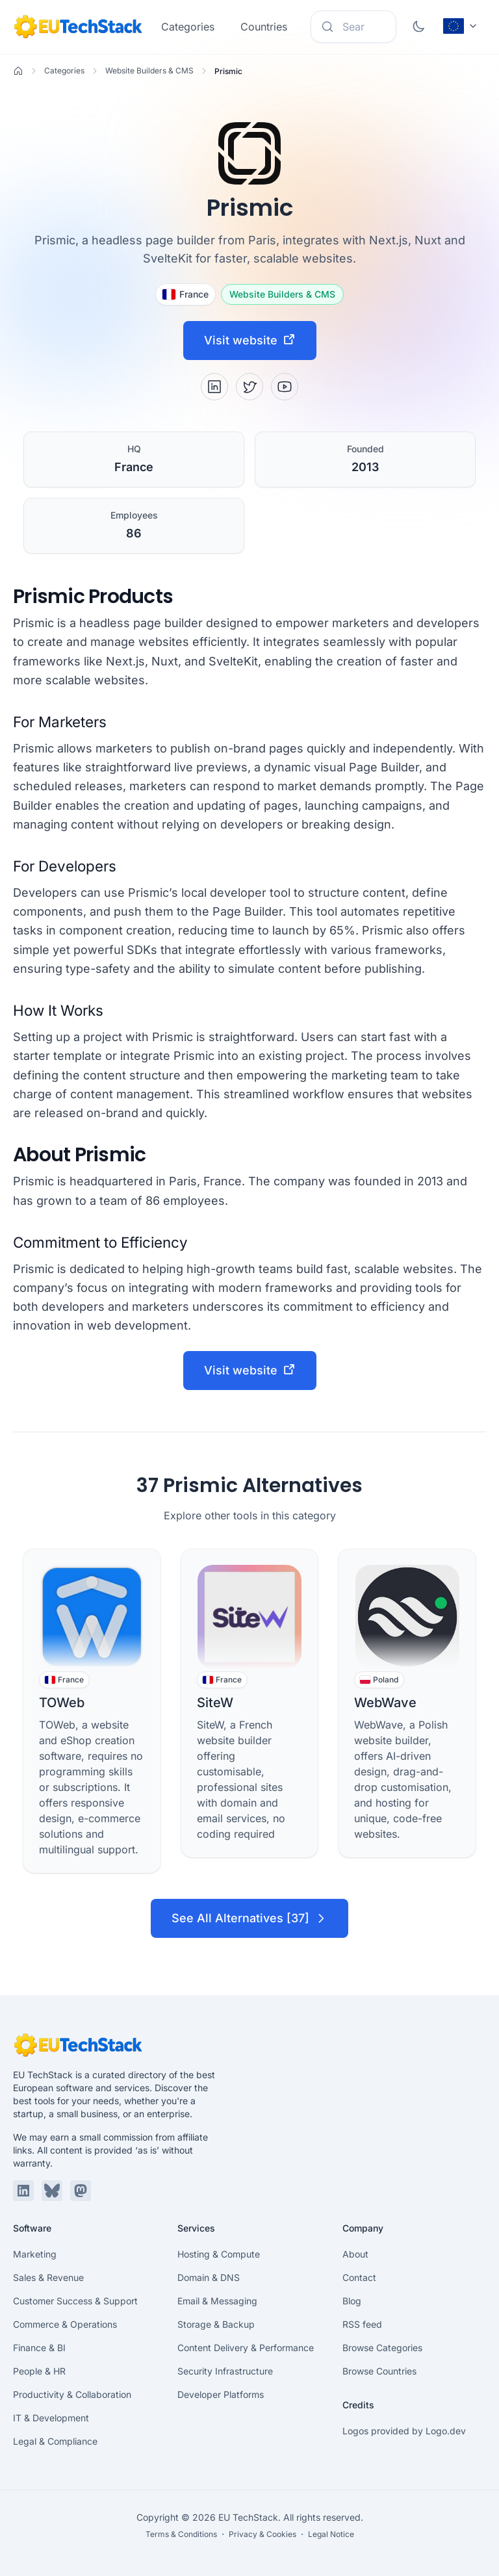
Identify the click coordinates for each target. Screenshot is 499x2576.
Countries (263, 26)
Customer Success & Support (75, 2300)
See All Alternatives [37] (249, 1918)
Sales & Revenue (48, 2277)
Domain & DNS (208, 2277)
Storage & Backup (216, 2324)
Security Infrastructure (225, 2370)
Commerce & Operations (65, 2324)
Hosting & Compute (218, 2254)
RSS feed (362, 2324)
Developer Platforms (220, 2394)
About (355, 2254)
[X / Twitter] (249, 386)
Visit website (250, 340)
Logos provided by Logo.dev (404, 2430)
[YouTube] (284, 386)
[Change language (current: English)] (460, 26)
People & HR (39, 2370)
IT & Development (51, 2417)
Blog (351, 2300)
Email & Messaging (217, 2300)
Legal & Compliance (55, 2441)
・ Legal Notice (326, 2534)
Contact (359, 2277)
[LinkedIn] (214, 386)
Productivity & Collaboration (72, 2394)
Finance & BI (39, 2347)
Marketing (35, 2254)
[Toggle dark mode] (418, 26)
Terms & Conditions (181, 2534)
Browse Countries (379, 2370)
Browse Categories (382, 2347)
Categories (187, 26)
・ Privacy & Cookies (257, 2534)
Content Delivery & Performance (245, 2347)
